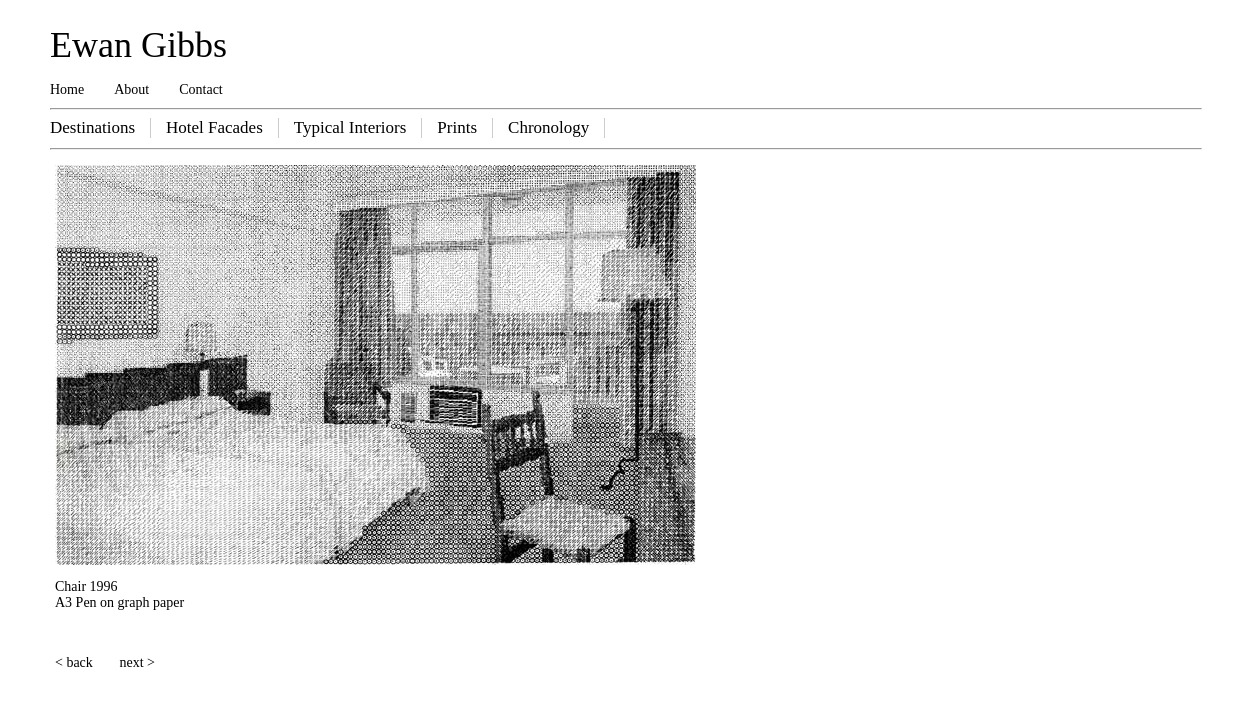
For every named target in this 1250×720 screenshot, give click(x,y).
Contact (201, 89)
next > (138, 662)
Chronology (548, 127)
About (131, 89)
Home (67, 89)
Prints (457, 127)
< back (74, 662)
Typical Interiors (350, 127)
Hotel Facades (214, 127)
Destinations (92, 127)
